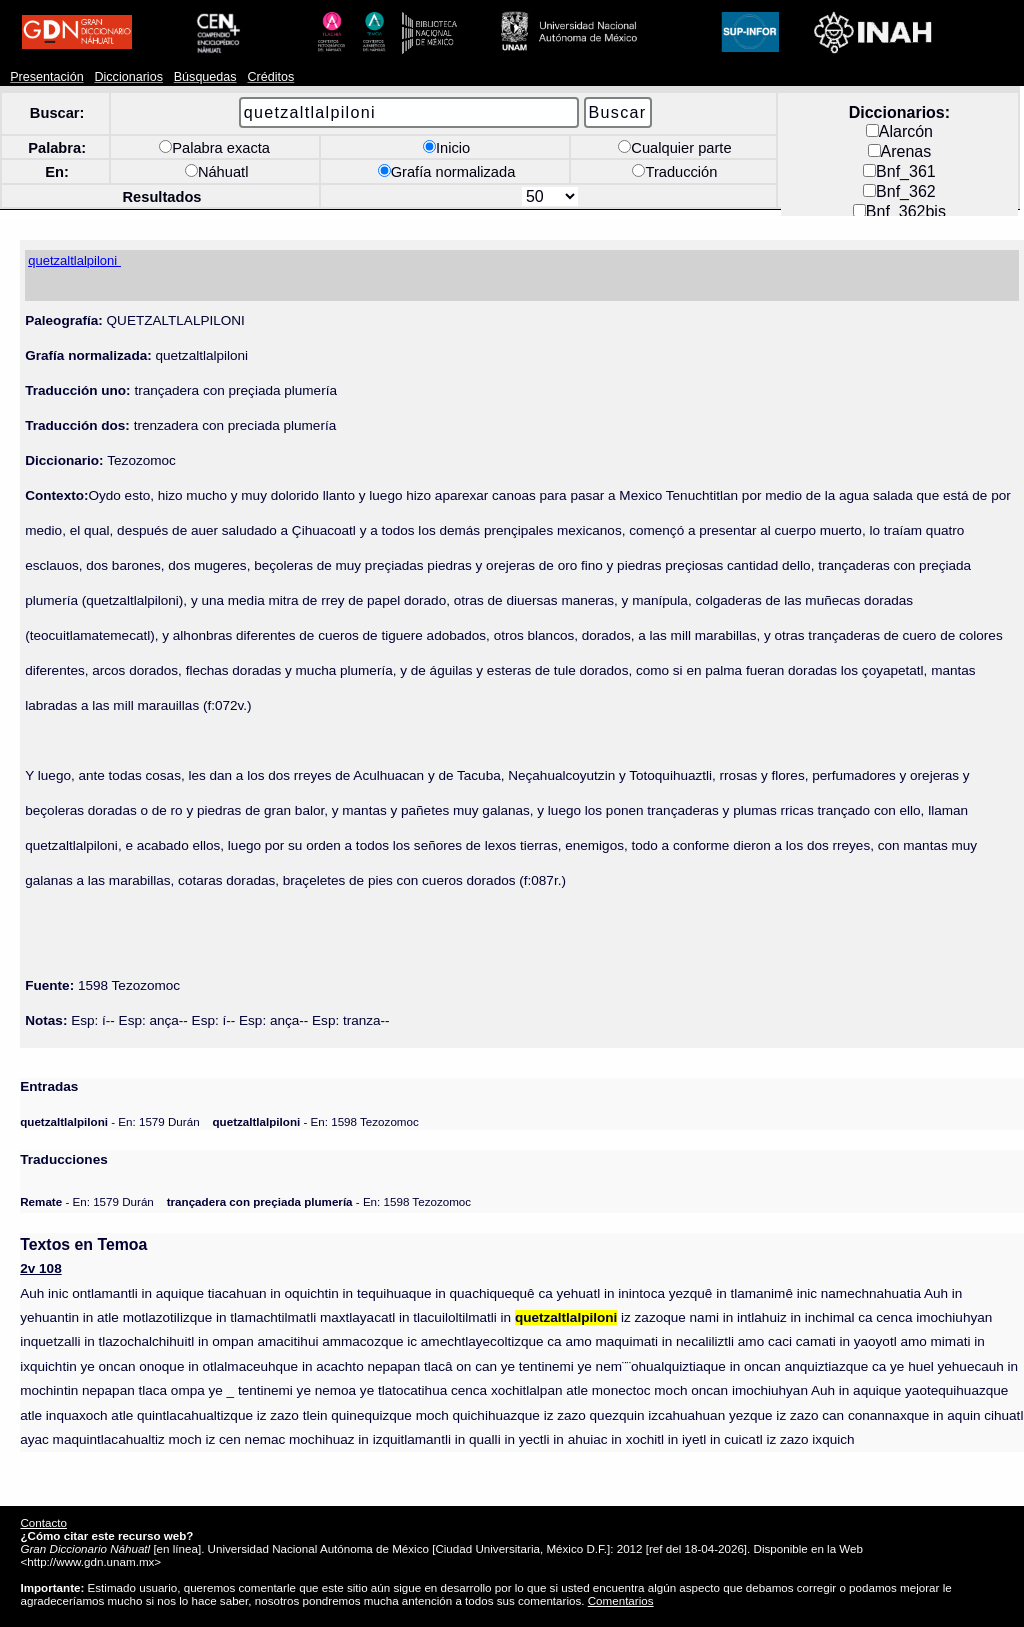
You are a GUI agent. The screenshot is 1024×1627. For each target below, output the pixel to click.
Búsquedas (205, 77)
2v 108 (40, 1268)
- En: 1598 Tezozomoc (316, 1121)
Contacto (43, 1522)
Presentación (46, 77)
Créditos (270, 77)
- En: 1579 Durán (109, 1121)
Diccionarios (128, 77)
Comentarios (621, 1600)
